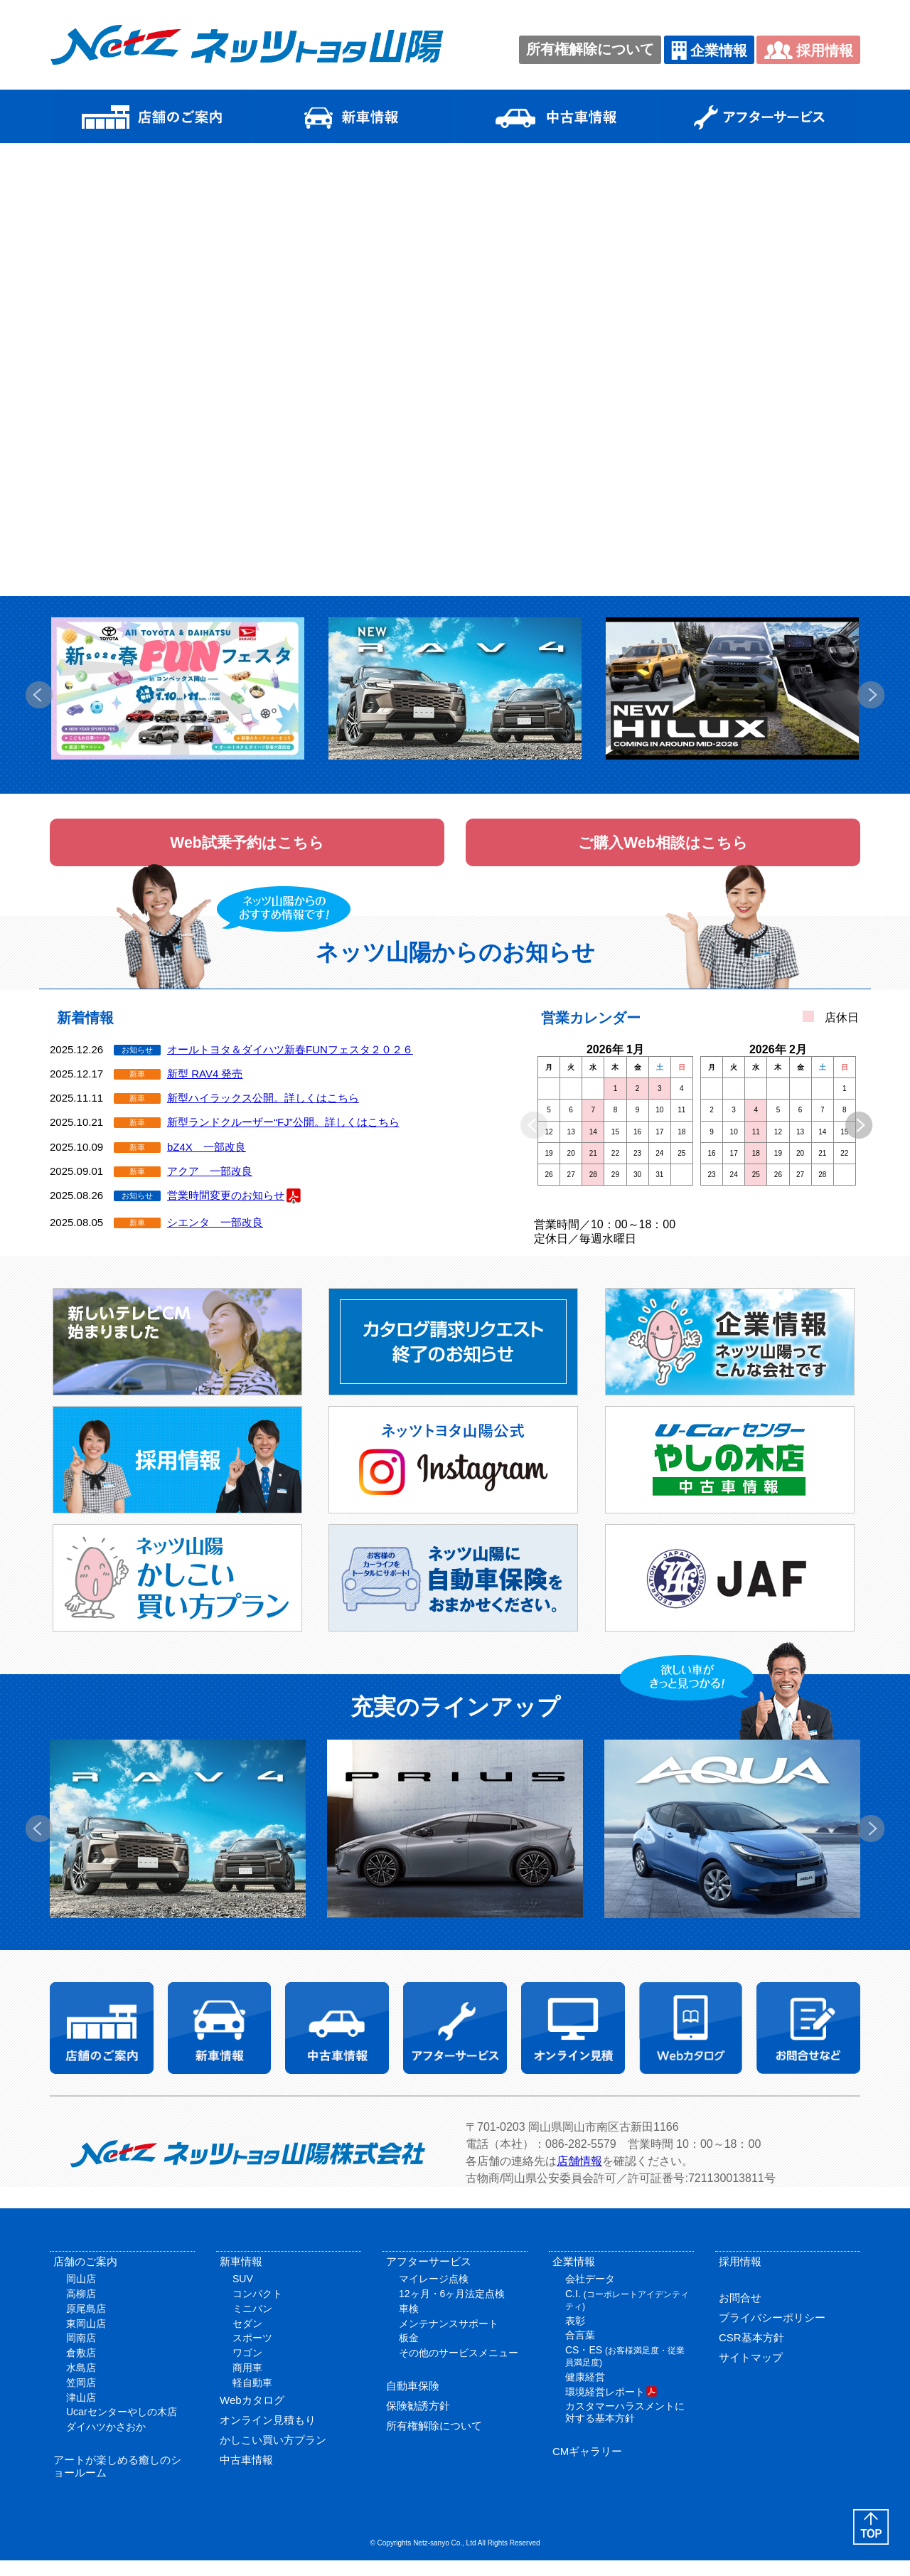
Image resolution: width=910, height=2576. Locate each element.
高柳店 (81, 2309)
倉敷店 (81, 2368)
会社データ (590, 2294)
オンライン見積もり (268, 2435)
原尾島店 (86, 2324)
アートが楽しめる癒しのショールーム (117, 2482)
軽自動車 (252, 2398)
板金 (409, 2353)
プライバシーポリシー (772, 2333)
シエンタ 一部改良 (215, 1238)
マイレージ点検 (434, 2294)
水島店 (81, 2383)
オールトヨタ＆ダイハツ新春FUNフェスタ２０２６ (290, 1065)
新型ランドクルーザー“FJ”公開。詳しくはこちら (283, 1138)
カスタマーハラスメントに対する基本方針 (625, 2427)
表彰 (575, 2336)
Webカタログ (252, 2416)
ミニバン (252, 2324)
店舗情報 (579, 2177)
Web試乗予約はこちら (246, 849)
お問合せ (740, 2313)
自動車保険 (412, 2402)
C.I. (627, 2315)
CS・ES (625, 2371)
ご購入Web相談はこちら (663, 849)
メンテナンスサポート (448, 2339)
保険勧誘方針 (418, 2422)
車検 (409, 2324)
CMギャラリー (587, 2467)
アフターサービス (428, 2277)
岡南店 (81, 2353)
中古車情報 (246, 2475)
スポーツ (252, 2353)
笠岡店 (81, 2398)
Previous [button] (39, 695)
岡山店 (81, 2294)
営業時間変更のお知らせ (234, 1211)
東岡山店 (86, 2339)
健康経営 (585, 2392)
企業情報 (709, 50)
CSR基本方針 (751, 2353)
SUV (242, 2294)
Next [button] (871, 695)
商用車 (247, 2383)
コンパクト (257, 2309)
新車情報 (241, 2277)
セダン (247, 2339)
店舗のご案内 (85, 2277)
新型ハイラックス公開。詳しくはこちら (263, 1113)
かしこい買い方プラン (273, 2455)
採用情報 (808, 50)
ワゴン (247, 2368)
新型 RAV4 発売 (204, 1089)
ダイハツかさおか (106, 2442)
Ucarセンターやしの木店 (121, 2427)
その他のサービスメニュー (458, 2368)
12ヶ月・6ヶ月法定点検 (452, 2309)
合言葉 (580, 2350)
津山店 (81, 2413)
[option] (177, 688)
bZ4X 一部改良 (206, 1162)
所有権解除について (590, 49)
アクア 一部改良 (209, 1187)
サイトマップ (751, 2373)
